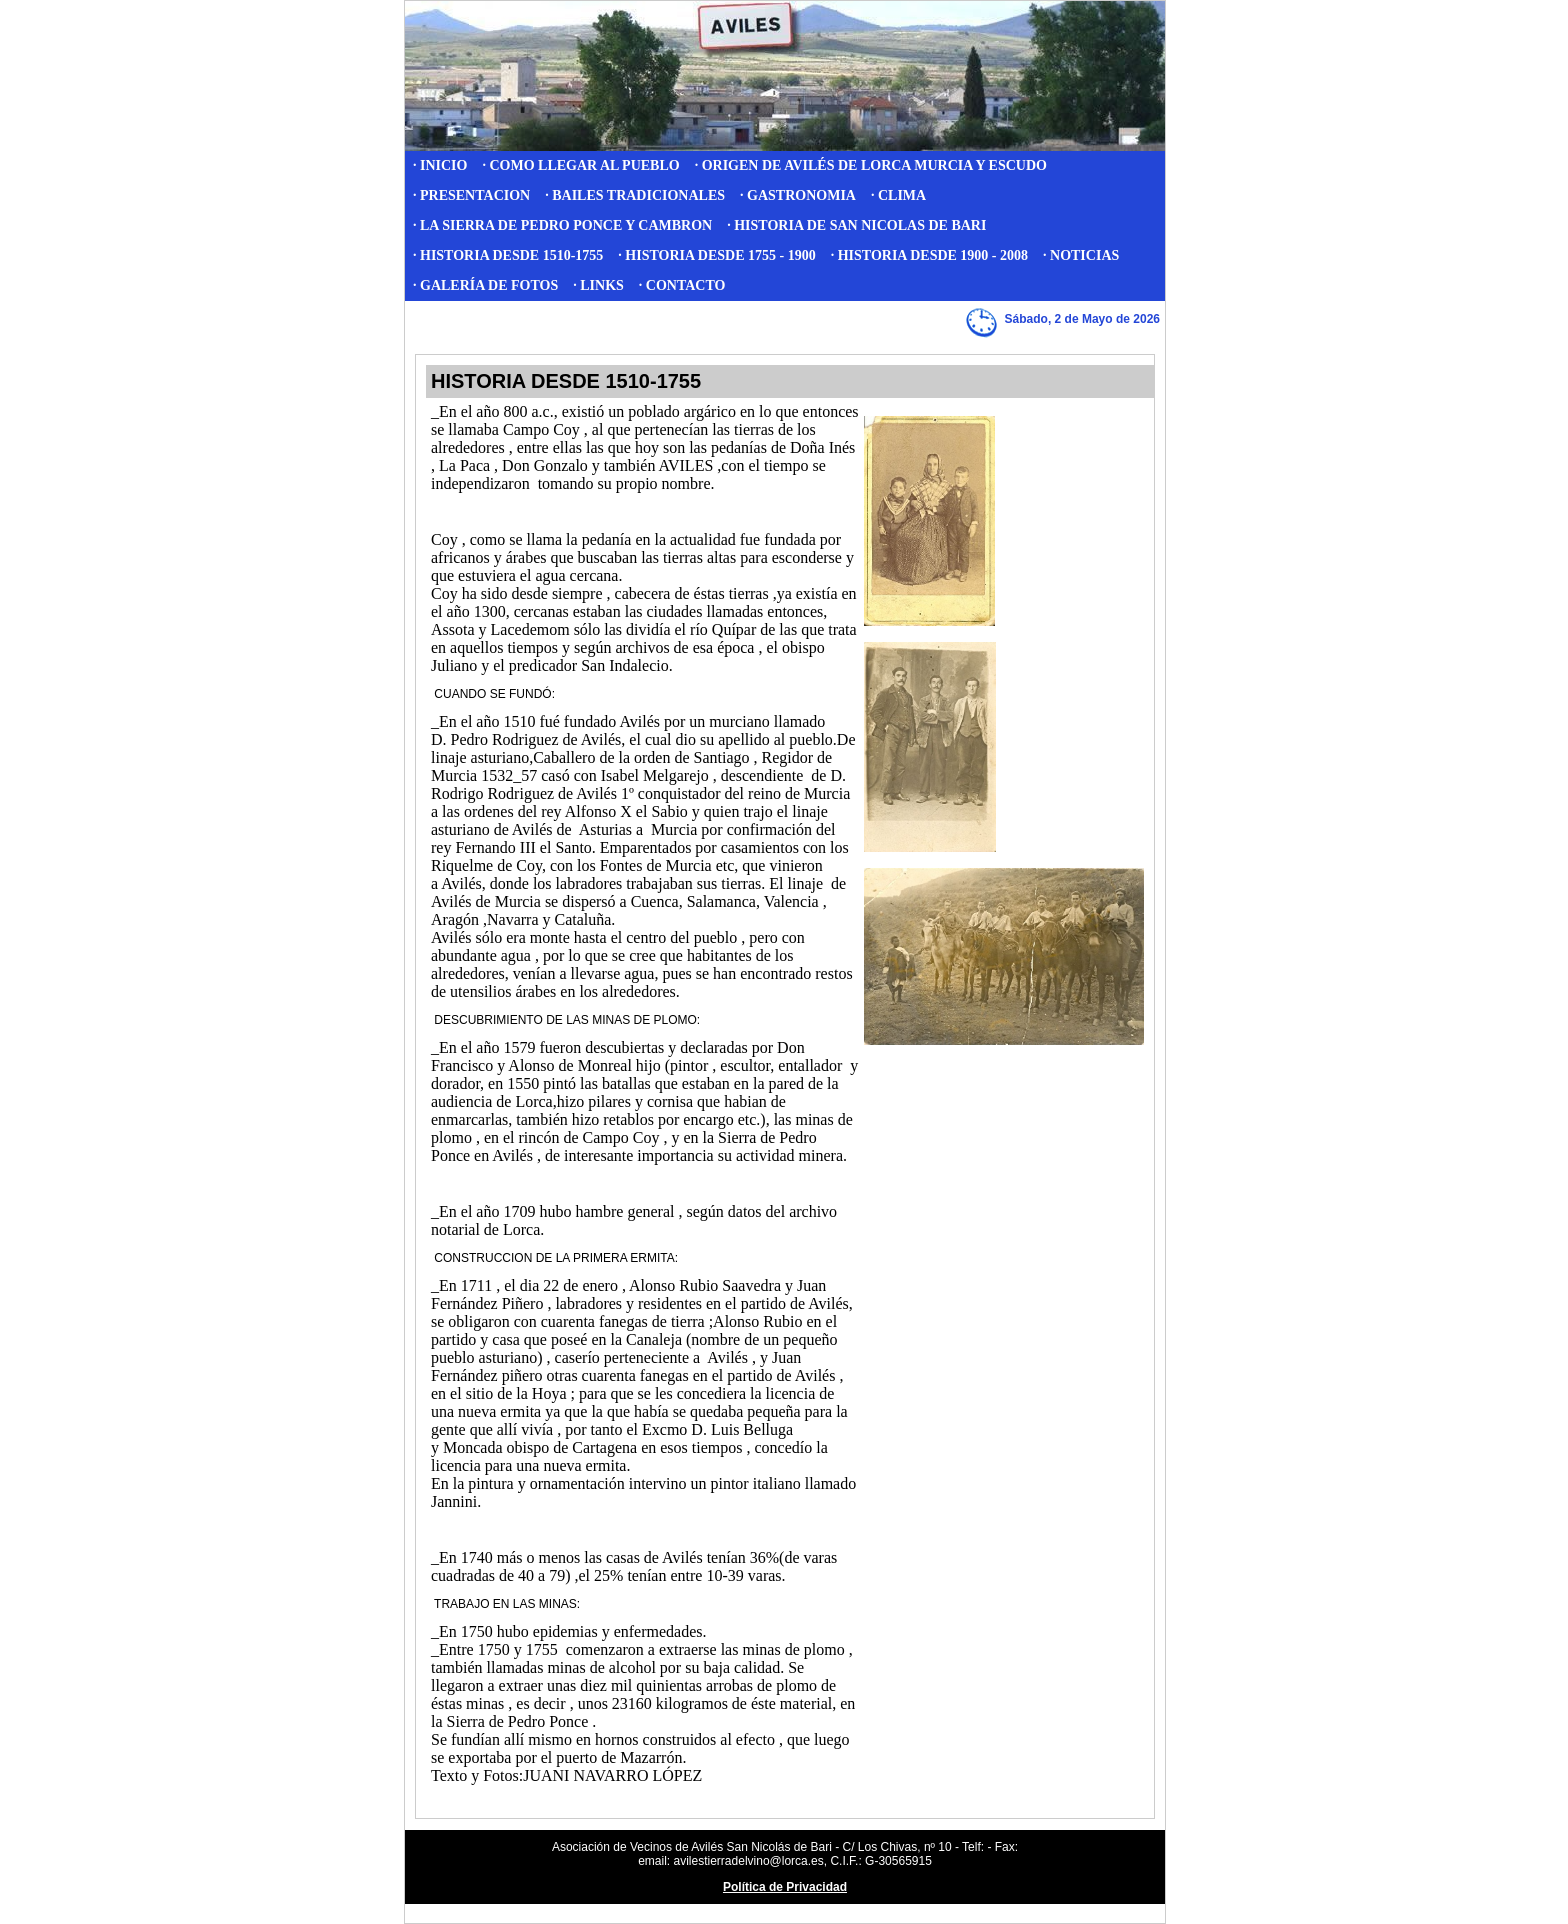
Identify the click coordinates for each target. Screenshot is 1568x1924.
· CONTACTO (682, 285)
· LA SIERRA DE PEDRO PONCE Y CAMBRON (562, 225)
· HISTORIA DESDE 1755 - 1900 (716, 255)
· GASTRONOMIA (798, 195)
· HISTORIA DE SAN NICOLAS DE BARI (856, 225)
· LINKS (598, 285)
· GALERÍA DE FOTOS (485, 285)
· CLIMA (898, 195)
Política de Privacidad (785, 1887)
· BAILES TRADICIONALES (635, 195)
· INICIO (440, 165)
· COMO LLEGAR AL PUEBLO (580, 165)
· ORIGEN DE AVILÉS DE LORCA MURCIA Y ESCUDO (871, 165)
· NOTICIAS (1081, 255)
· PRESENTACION (471, 195)
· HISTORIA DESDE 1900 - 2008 (929, 255)
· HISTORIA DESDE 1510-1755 (508, 255)
